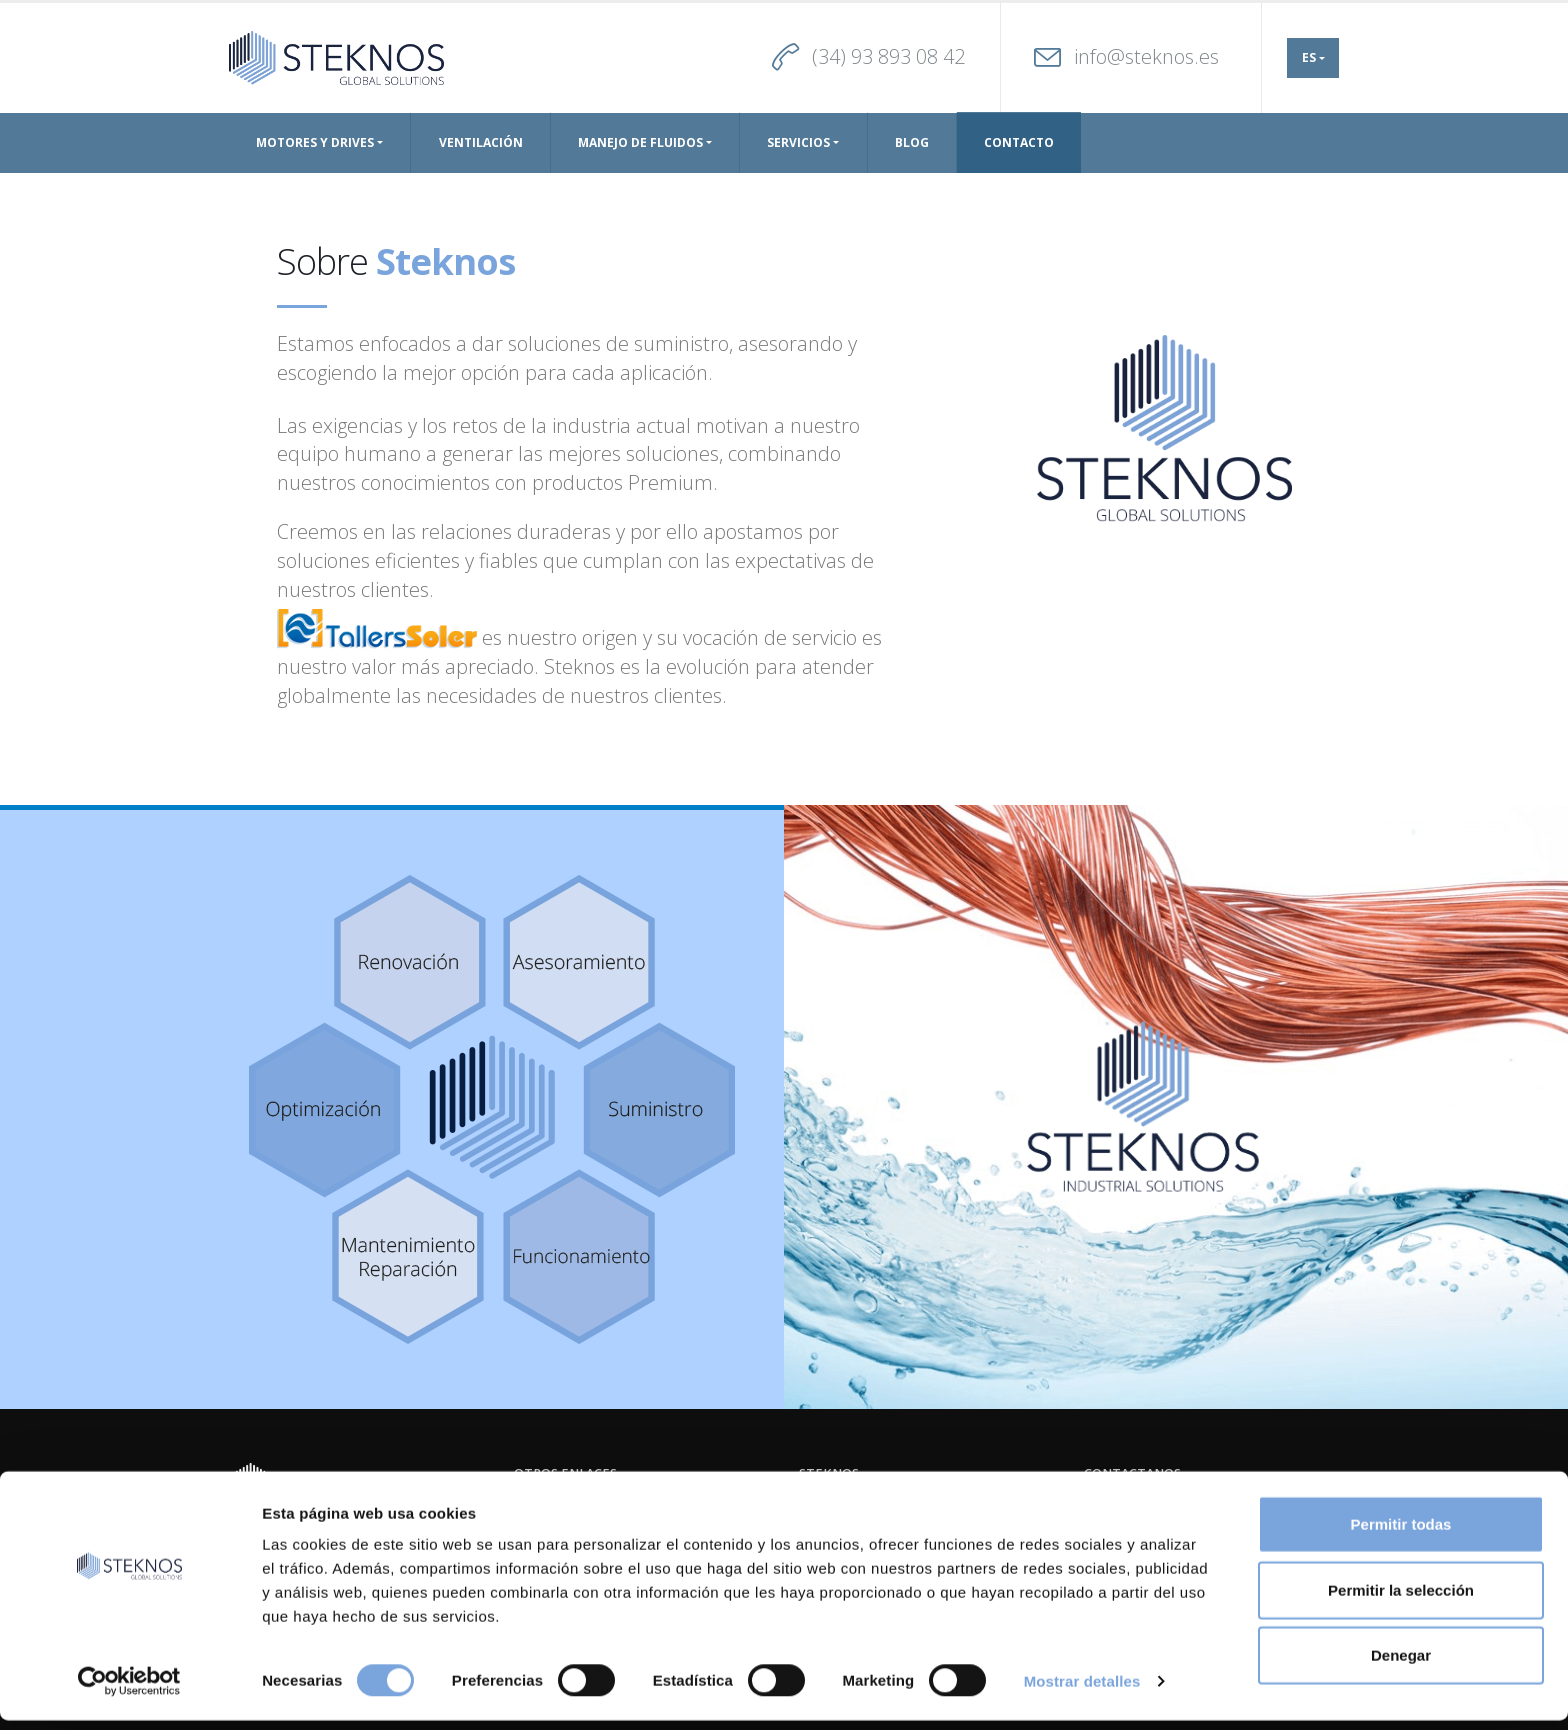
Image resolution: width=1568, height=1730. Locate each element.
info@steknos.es (1146, 56)
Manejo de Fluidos (640, 142)
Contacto (1019, 142)
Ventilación (481, 142)
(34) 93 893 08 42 (888, 56)
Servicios (798, 142)
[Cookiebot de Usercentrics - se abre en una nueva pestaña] (129, 1691)
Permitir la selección (1401, 1599)
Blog (912, 142)
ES (1309, 57)
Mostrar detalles (1082, 1690)
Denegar (1401, 1664)
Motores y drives (315, 142)
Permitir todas (1401, 1533)
